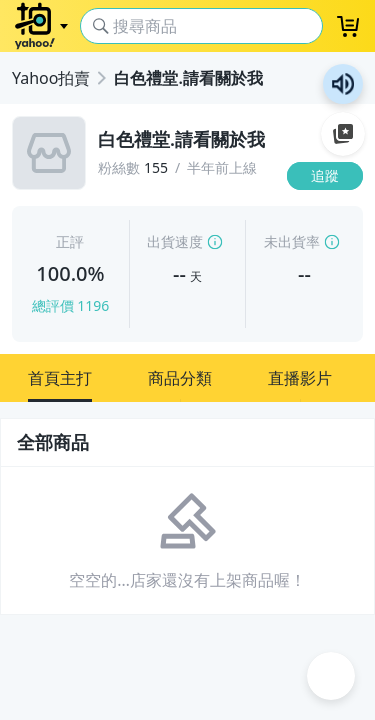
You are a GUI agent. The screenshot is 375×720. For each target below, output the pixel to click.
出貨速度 (175, 241)
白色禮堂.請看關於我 (188, 78)
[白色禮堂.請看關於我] (186, 140)
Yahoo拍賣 (51, 78)
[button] (60, 378)
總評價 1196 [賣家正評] (71, 305)
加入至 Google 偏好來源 (343, 134)
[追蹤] (325, 176)
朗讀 (343, 84)
